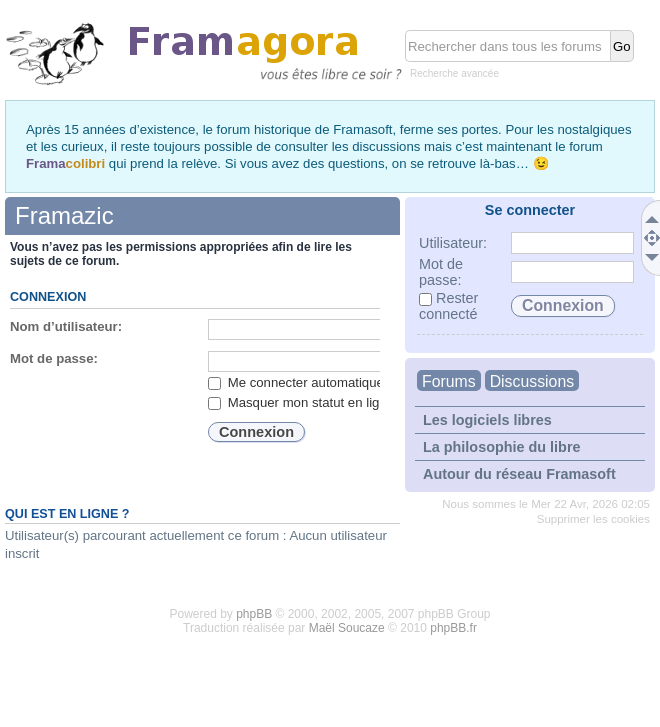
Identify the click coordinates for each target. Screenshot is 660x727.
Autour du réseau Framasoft (519, 474)
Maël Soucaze (347, 628)
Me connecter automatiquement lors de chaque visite (372, 382)
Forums (449, 381)
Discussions (532, 381)
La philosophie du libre (502, 447)
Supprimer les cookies (593, 519)
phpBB (254, 614)
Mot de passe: (54, 358)
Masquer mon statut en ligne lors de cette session (363, 402)
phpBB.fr (453, 628)
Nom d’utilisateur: (66, 326)
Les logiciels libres (487, 420)
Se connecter (530, 210)
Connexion (48, 297)
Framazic (64, 215)
